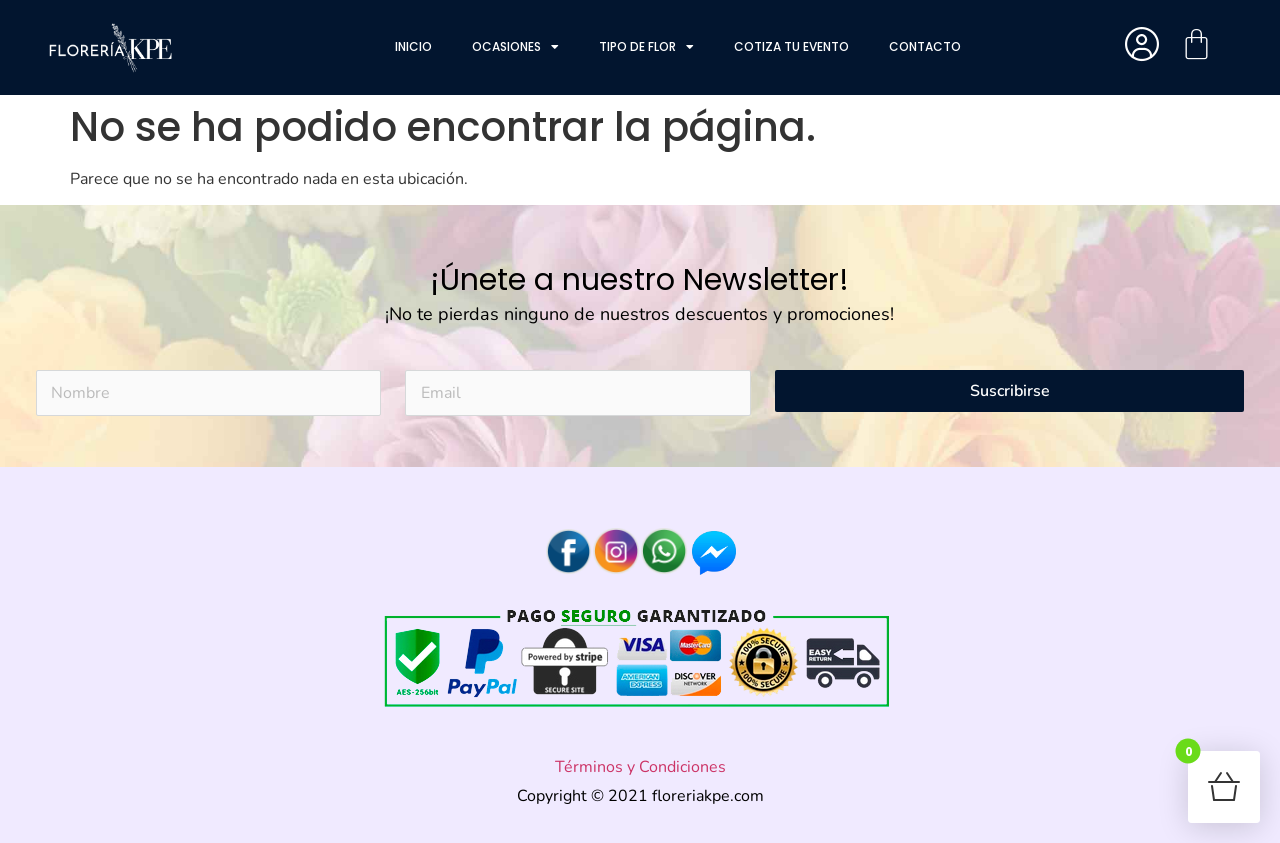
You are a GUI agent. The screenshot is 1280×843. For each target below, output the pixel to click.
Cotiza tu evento (791, 46)
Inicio (413, 46)
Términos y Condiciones (640, 767)
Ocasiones (515, 47)
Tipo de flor (646, 47)
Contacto (925, 46)
